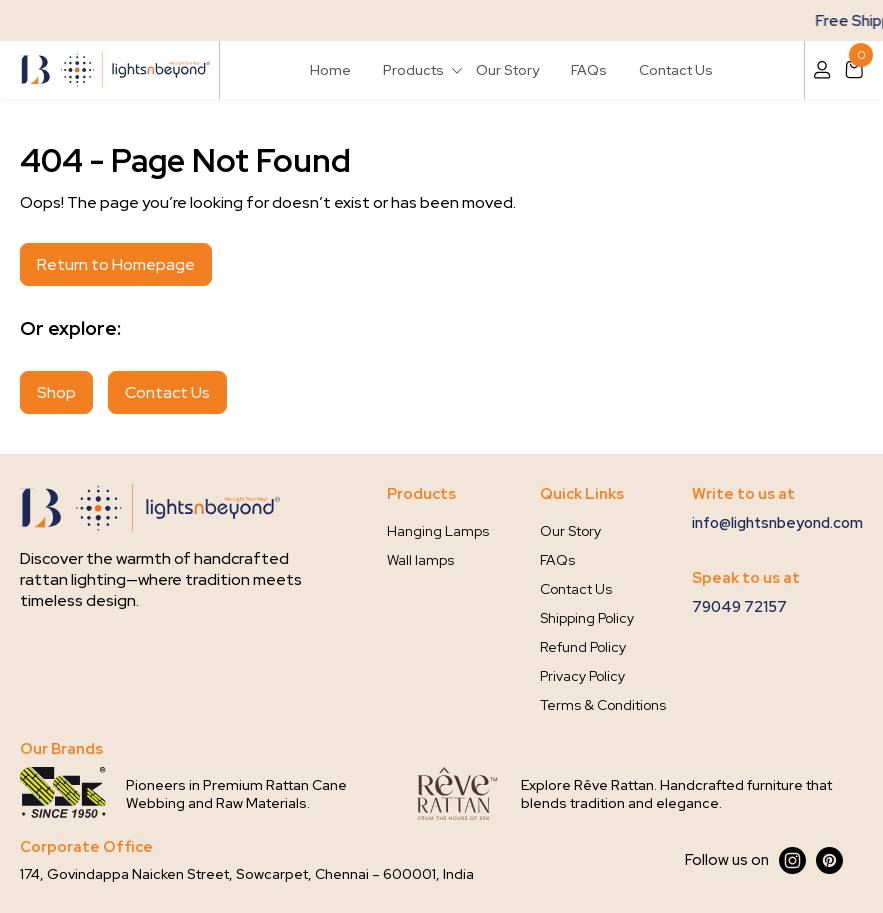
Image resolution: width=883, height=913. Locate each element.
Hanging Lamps (438, 531)
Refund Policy (583, 647)
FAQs (589, 70)
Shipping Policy (587, 618)
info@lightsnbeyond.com (777, 523)
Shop (56, 392)
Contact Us (676, 70)
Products (413, 70)
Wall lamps (420, 560)
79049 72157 (739, 607)
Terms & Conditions (603, 705)
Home (330, 70)
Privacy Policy (582, 676)
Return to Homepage (116, 264)
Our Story (507, 70)
